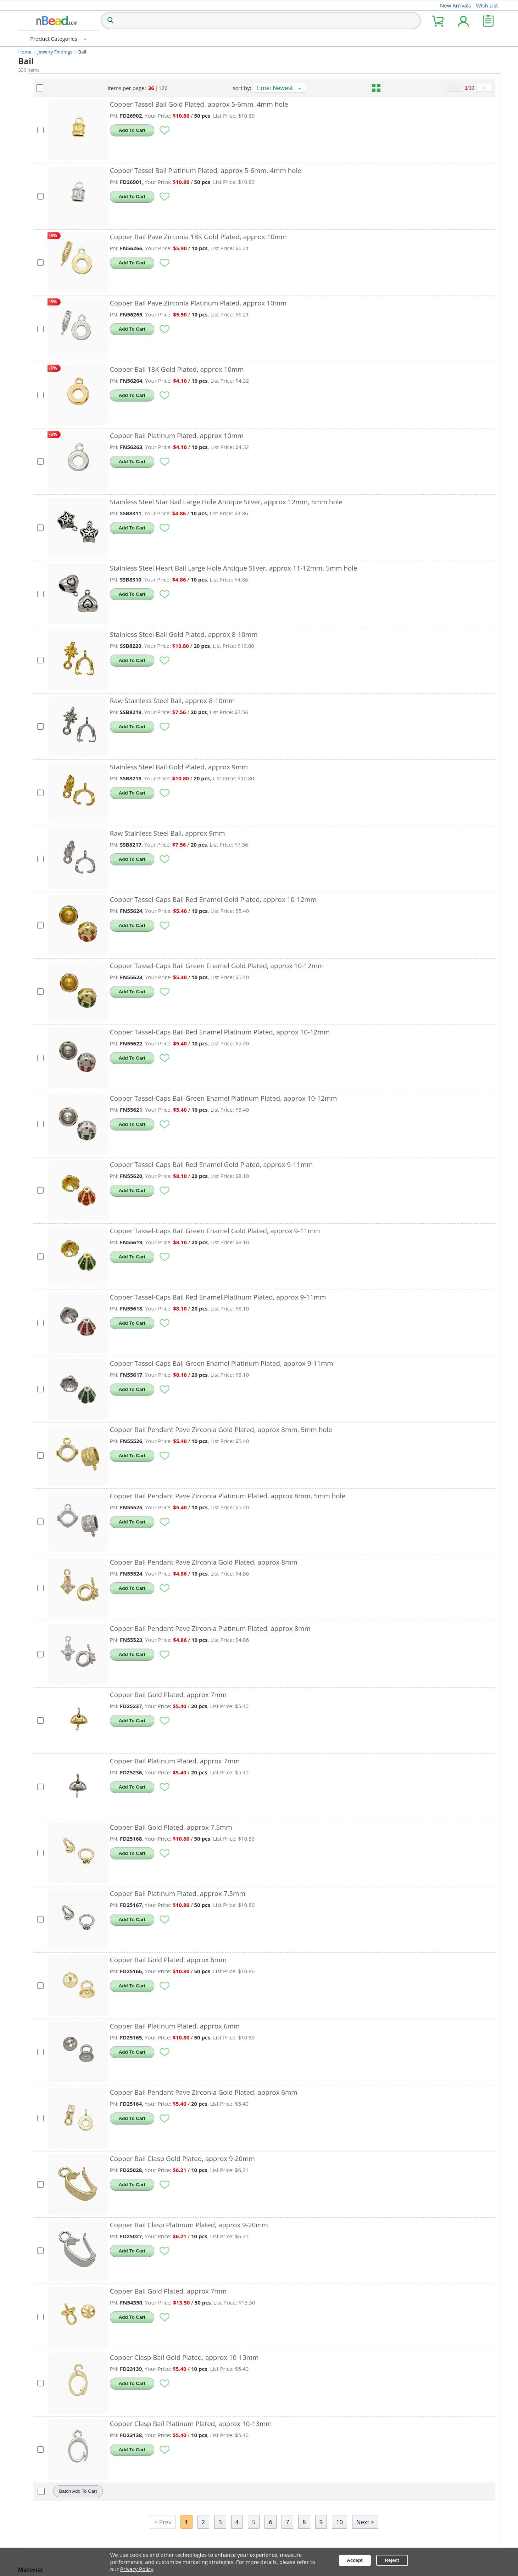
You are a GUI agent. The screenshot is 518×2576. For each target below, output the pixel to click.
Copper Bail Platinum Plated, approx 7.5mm (252, 1893)
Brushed (38, 585)
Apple (34, 170)
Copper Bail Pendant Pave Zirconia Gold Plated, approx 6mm (278, 2092)
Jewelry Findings (54, 52)
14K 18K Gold (45, 655)
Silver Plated (43, 744)
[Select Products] (115, 130)
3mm (33, 381)
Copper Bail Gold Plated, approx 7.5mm (245, 1827)
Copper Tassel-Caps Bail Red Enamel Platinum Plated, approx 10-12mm (294, 1031)
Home (25, 52)
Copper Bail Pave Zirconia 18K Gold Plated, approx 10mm (272, 236)
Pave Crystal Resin (50, 598)
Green (35, 261)
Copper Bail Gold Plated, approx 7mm (242, 1694)
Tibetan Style (43, 529)
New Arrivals (455, 5)
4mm (33, 317)
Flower (35, 221)
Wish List (487, 5)
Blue (32, 273)
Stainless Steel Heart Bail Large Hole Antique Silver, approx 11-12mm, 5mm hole (308, 567)
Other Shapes (44, 157)
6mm (34, 330)
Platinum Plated (48, 680)
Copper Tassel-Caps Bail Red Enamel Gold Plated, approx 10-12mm (287, 899)
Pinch (35, 472)
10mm (36, 356)
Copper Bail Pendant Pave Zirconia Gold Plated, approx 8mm (278, 1562)
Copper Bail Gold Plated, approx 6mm (242, 1959)
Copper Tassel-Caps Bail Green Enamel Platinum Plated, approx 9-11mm (296, 1363)
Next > (402, 2522)
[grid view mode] (395, 88)
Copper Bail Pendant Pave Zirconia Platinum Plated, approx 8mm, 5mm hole (302, 1495)
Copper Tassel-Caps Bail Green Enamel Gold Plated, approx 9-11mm (289, 1230)
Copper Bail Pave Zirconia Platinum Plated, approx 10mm (272, 302)
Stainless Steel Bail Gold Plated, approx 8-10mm (258, 634)
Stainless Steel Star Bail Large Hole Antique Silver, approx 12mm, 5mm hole (300, 501)
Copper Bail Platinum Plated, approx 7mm (249, 1760)
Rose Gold (41, 706)
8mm (34, 343)
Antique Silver (44, 642)
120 (218, 87)
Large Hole (41, 446)
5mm (34, 394)
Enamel (37, 560)
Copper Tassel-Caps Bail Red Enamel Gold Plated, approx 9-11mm (285, 1164)
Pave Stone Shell (49, 611)
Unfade (36, 485)
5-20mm (37, 368)
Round (36, 144)
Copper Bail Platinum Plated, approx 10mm (251, 435)
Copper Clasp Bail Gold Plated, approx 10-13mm (258, 2357)
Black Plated (43, 693)
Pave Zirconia (46, 573)
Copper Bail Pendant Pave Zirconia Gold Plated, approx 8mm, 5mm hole (295, 1429)
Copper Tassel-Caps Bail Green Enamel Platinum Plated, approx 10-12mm (297, 1098)
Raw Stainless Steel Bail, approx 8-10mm (246, 700)
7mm (34, 407)
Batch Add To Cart (152, 2491)
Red (32, 286)
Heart (34, 132)
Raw (33, 731)
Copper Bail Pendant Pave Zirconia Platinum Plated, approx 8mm (284, 1628)
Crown (36, 208)
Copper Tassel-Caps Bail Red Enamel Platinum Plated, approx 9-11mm (292, 1296)
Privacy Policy (137, 2568)
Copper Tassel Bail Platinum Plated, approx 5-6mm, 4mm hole (280, 170)
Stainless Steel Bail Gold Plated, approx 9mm (253, 766)
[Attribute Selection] (22, 132)
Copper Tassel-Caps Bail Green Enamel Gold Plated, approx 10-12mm (291, 965)
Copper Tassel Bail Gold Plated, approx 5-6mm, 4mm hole (273, 104)
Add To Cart (206, 130)
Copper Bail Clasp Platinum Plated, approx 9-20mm (263, 2224)
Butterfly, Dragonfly (52, 196)
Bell (31, 183)
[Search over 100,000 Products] (261, 20)
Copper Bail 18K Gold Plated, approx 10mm (251, 369)
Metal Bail (31, 101)
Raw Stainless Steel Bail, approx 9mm (242, 833)
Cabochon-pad (46, 497)
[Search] (110, 20)
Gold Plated (44, 668)
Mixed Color (43, 719)
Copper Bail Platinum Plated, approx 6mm (249, 2025)
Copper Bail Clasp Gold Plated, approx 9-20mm (256, 2158)
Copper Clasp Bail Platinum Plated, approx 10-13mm (265, 2423)
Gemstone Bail (37, 88)
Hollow (37, 459)
